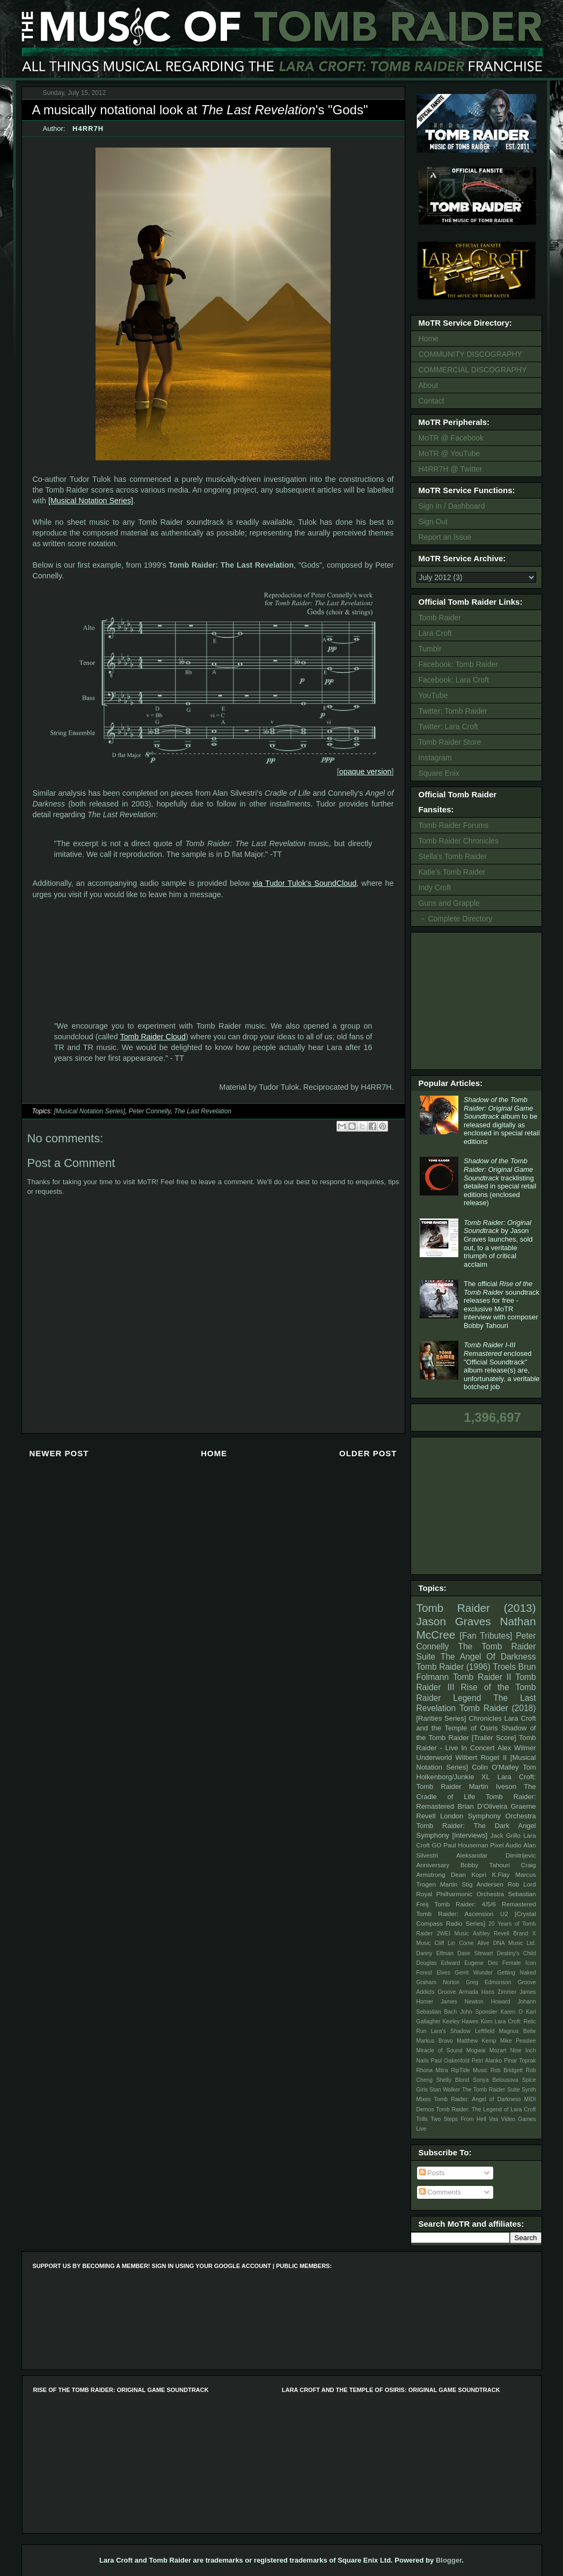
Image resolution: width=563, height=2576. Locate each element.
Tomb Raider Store (450, 742)
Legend (467, 1697)
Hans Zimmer (498, 1992)
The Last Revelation (202, 1111)
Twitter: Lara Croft (448, 726)
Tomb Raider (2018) (497, 1708)
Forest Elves (433, 1973)
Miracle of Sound (439, 2050)
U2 (504, 1913)
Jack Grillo (506, 1835)
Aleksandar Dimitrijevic (496, 1855)
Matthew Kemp (476, 2041)
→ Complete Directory (456, 918)
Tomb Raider (440, 617)
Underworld (434, 1757)
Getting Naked (516, 1973)
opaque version (365, 771)
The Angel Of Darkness (488, 1656)
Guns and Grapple (449, 903)
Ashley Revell (491, 1933)
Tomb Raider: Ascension (455, 1913)
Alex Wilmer (517, 1748)
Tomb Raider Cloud (152, 1036)
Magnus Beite (517, 2031)
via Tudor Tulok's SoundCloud (304, 883)
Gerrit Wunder (474, 1973)
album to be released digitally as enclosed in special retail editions (502, 1121)
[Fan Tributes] (486, 1635)
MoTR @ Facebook (451, 438)
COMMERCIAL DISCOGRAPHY (473, 369)
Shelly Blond (453, 2080)
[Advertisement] (478, 1000)
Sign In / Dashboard (452, 506)
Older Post (368, 1453)
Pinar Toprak (520, 2061)
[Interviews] (469, 1835)
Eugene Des (481, 1963)
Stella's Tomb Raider (453, 856)
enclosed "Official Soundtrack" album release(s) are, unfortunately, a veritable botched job (501, 1366)
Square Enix (439, 773)
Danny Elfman (435, 1953)
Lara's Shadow (451, 2031)
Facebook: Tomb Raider (458, 664)
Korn (487, 2021)
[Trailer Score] (494, 1738)
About (428, 385)
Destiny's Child (516, 1953)
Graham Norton (438, 1982)
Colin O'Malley (495, 1767)
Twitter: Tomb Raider (453, 711)
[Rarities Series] (441, 1718)
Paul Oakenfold (450, 2061)
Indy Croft (435, 887)
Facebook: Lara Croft (454, 680)
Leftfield (484, 2031)
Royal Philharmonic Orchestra (460, 1893)
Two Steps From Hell (458, 2119)
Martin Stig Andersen (471, 1884)
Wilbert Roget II (481, 1757)
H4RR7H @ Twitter (450, 469)
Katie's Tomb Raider (452, 872)
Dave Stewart (475, 1953)
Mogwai (476, 2050)
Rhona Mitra (432, 2070)
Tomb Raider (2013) (476, 1608)
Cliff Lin (445, 1943)
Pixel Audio (505, 1844)
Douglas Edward (438, 1963)
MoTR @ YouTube (449, 453)
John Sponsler (478, 2012)
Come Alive (474, 1943)
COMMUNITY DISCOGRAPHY (470, 354)
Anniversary (433, 1864)
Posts (432, 2173)
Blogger (449, 2560)
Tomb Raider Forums (454, 825)
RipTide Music (469, 2070)
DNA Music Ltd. (514, 1943)
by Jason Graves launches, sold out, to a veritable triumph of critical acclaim (498, 1243)
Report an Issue (445, 537)
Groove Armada (457, 1992)
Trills (422, 2119)
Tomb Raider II (482, 1677)
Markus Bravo (434, 2041)
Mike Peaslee (518, 2041)
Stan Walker (444, 2090)
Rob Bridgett (507, 2070)
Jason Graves (453, 1621)
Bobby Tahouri (485, 1864)
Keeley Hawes (460, 2021)
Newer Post (59, 1453)
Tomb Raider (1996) (453, 1666)
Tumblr (430, 648)
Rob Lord (522, 1884)
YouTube (433, 695)
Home (214, 1453)
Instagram (435, 757)
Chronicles (485, 1718)
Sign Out (433, 521)
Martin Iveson (492, 1786)
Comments (440, 2192)
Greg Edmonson (488, 1982)
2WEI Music (453, 1933)
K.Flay (500, 1874)
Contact (431, 401)
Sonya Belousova (495, 2080)
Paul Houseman (465, 1844)
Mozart (498, 2050)
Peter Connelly (150, 1111)
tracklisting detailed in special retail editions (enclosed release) (500, 1182)
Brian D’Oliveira (482, 1806)
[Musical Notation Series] (90, 500)
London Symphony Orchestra (488, 1816)
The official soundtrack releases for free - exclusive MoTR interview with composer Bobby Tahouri (501, 1305)
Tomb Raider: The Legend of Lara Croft (486, 2109)
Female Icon (519, 1963)
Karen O (511, 2012)
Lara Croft (435, 633)
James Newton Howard (475, 2002)
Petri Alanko (487, 2061)
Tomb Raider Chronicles (459, 840)
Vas (493, 2119)
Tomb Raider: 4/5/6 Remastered (485, 1903)
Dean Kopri (468, 1874)
